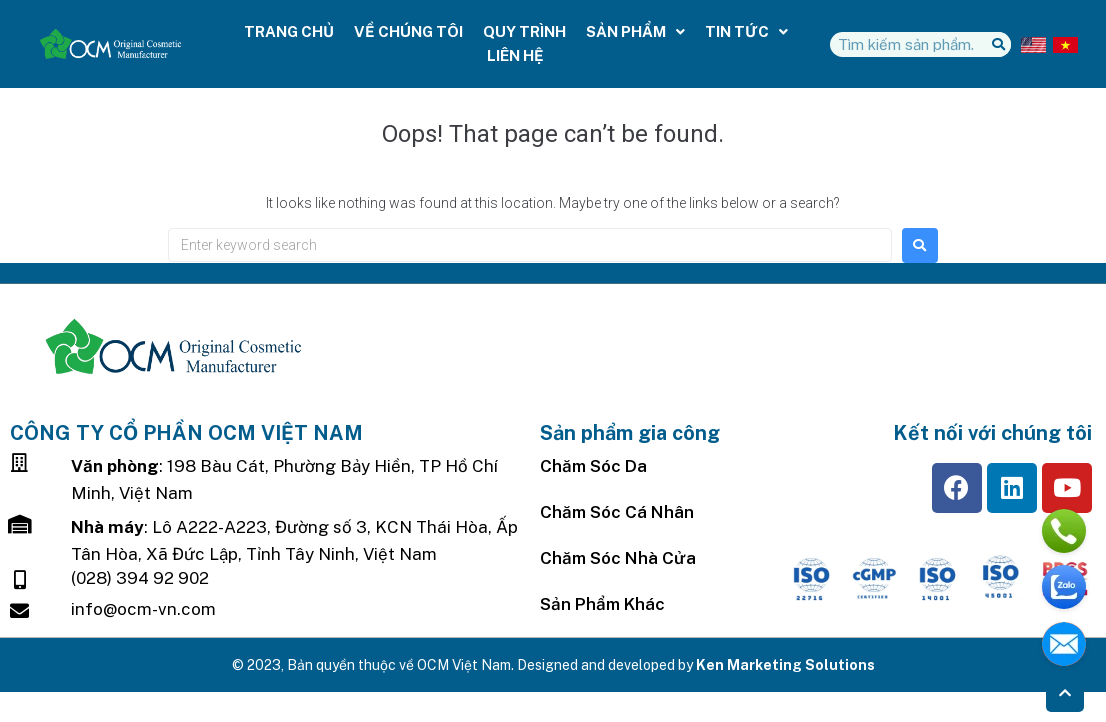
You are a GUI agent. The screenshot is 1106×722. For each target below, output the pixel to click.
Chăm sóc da (593, 466)
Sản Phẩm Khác (602, 604)
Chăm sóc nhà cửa (618, 558)
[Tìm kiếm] (998, 44)
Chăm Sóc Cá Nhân (617, 512)
